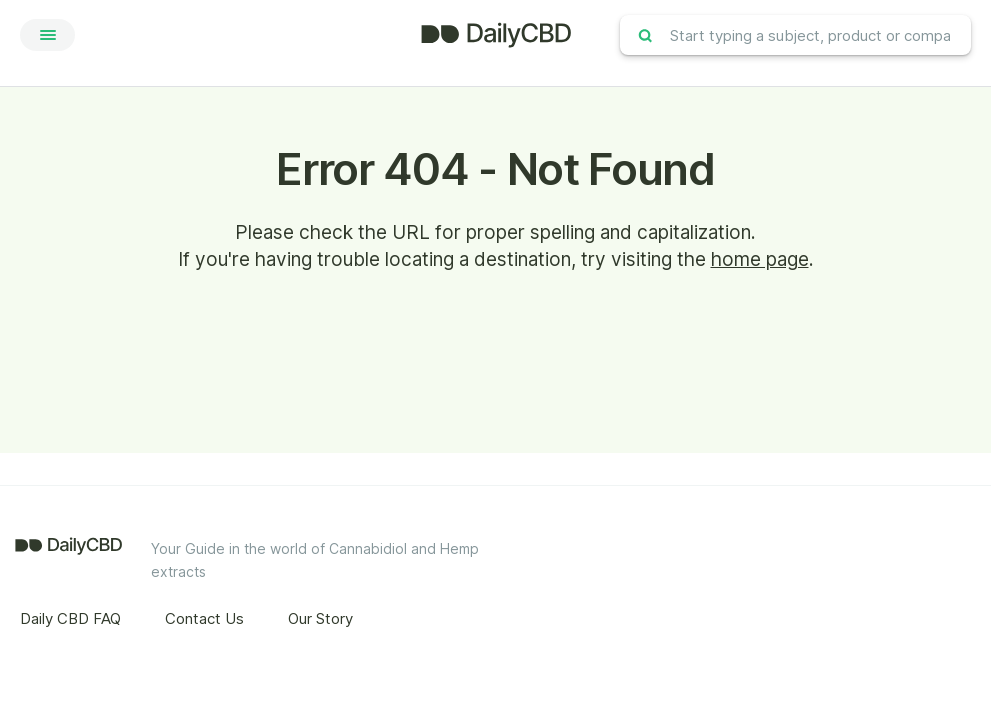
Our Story (320, 618)
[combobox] (795, 35)
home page (760, 259)
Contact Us (204, 618)
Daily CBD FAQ (70, 618)
